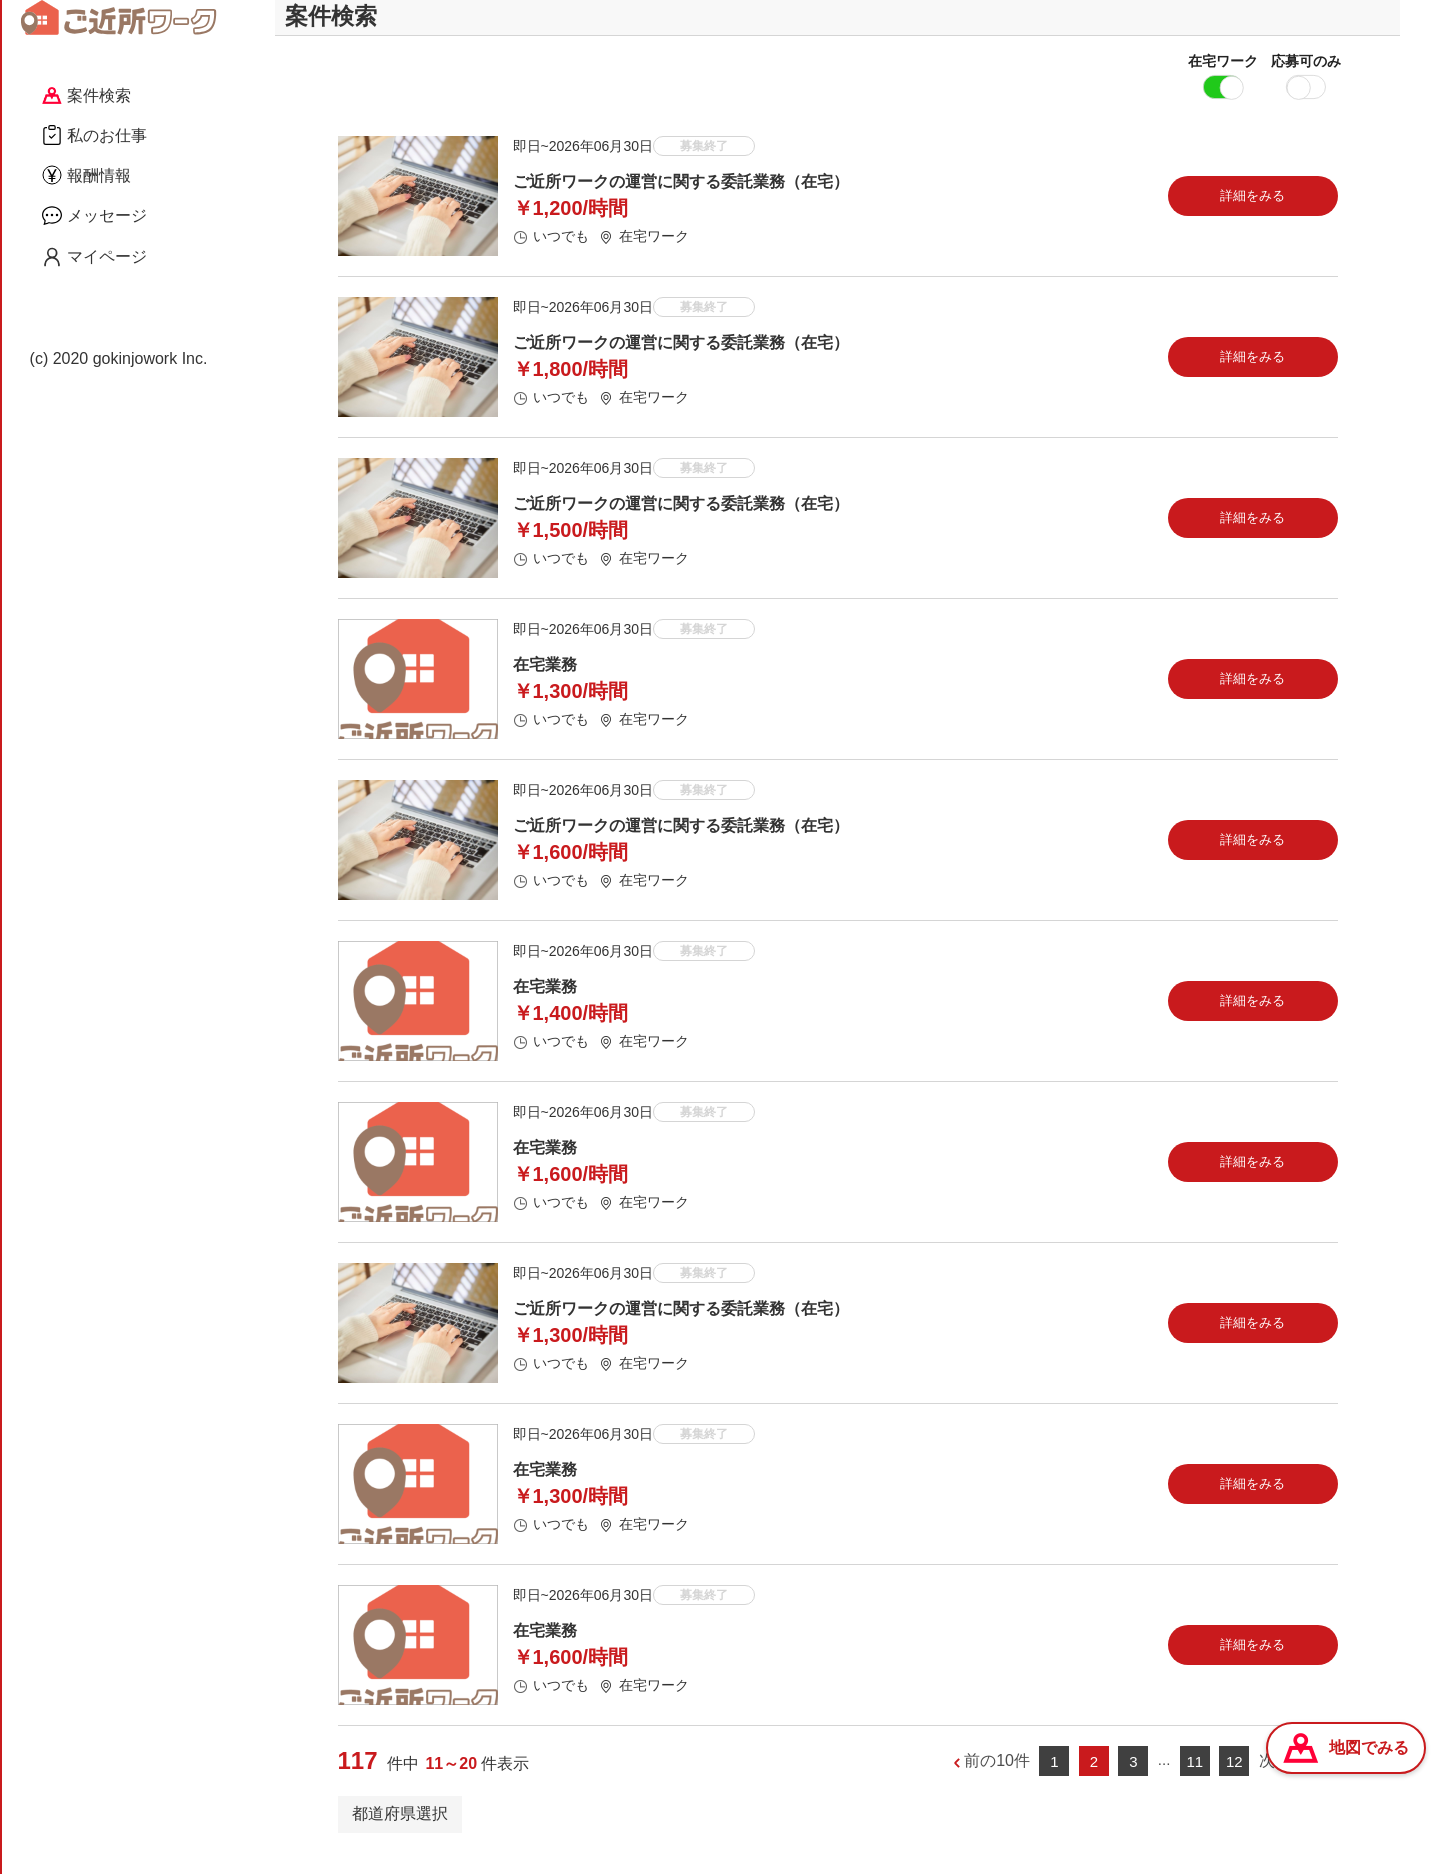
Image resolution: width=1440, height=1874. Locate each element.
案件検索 (86, 95)
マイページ (94, 257)
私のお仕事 (94, 135)
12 (1234, 1780)
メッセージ (94, 215)
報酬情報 (86, 175)
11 (1194, 1780)
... (1164, 1779)
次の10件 (1292, 1780)
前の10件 (997, 1780)
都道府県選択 (400, 1832)
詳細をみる (1252, 214)
